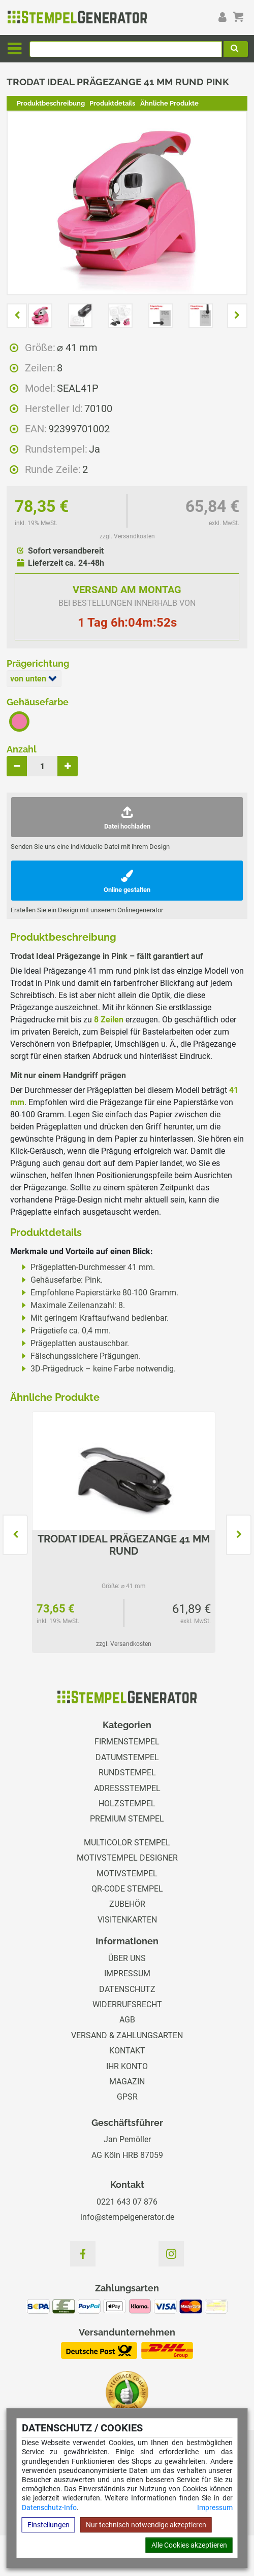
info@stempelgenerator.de (127, 2217)
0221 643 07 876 (127, 2202)
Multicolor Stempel (127, 1842)
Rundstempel (127, 1772)
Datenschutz (127, 1989)
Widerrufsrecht (127, 2004)
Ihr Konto (127, 2066)
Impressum (215, 2507)
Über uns (127, 1958)
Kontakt (127, 2050)
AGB (127, 2019)
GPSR (127, 2097)
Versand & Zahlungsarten (127, 2035)
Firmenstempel (127, 1741)
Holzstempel (127, 1803)
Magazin (127, 2081)
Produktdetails (112, 103)
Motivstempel (127, 1873)
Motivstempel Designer (127, 1858)
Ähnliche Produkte (169, 103)
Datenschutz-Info (49, 2507)
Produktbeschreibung (51, 103)
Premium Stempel (127, 1819)
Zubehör (127, 1904)
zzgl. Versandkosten (127, 536)
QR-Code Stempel (127, 1889)
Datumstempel (127, 1757)
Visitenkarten (127, 1920)
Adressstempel (127, 1788)
